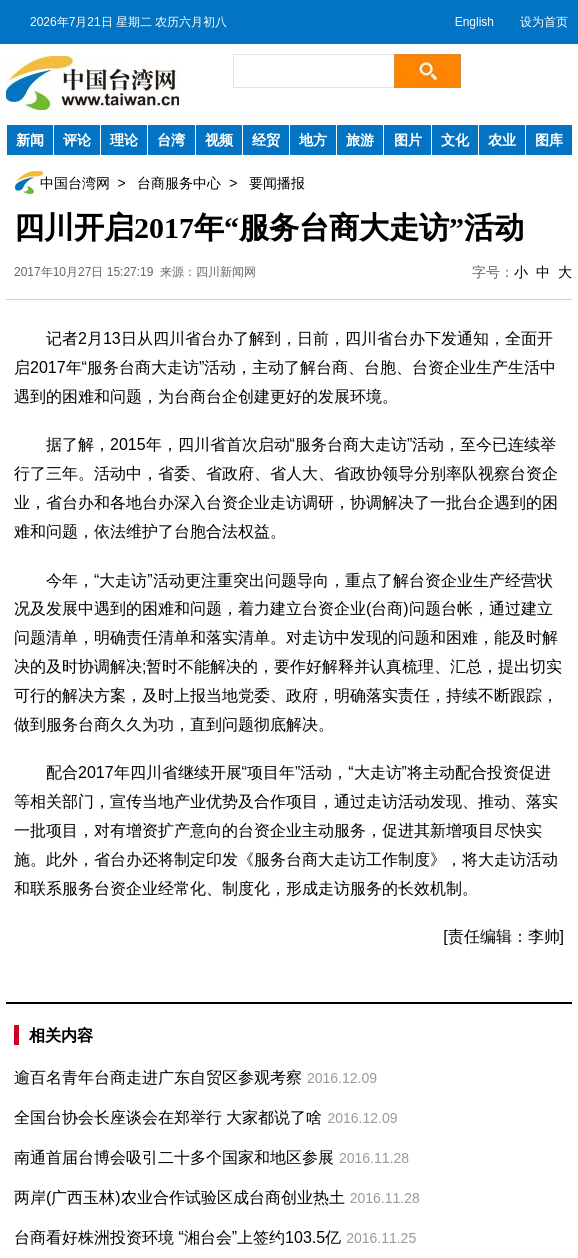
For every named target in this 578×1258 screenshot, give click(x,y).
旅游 (360, 140)
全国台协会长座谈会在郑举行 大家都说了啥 (168, 1117)
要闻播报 (277, 183)
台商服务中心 (179, 183)
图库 (549, 140)
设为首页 (544, 22)
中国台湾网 (75, 183)
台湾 (171, 140)
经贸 (266, 140)
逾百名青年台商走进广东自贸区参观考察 (158, 1077)
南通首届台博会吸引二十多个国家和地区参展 (174, 1157)
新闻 (30, 140)
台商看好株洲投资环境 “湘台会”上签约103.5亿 (177, 1237)
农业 (502, 140)
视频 (219, 140)
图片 (408, 140)
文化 (455, 140)
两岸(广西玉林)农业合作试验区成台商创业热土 (179, 1197)
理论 (124, 140)
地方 (313, 140)
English (474, 22)
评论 (77, 140)
